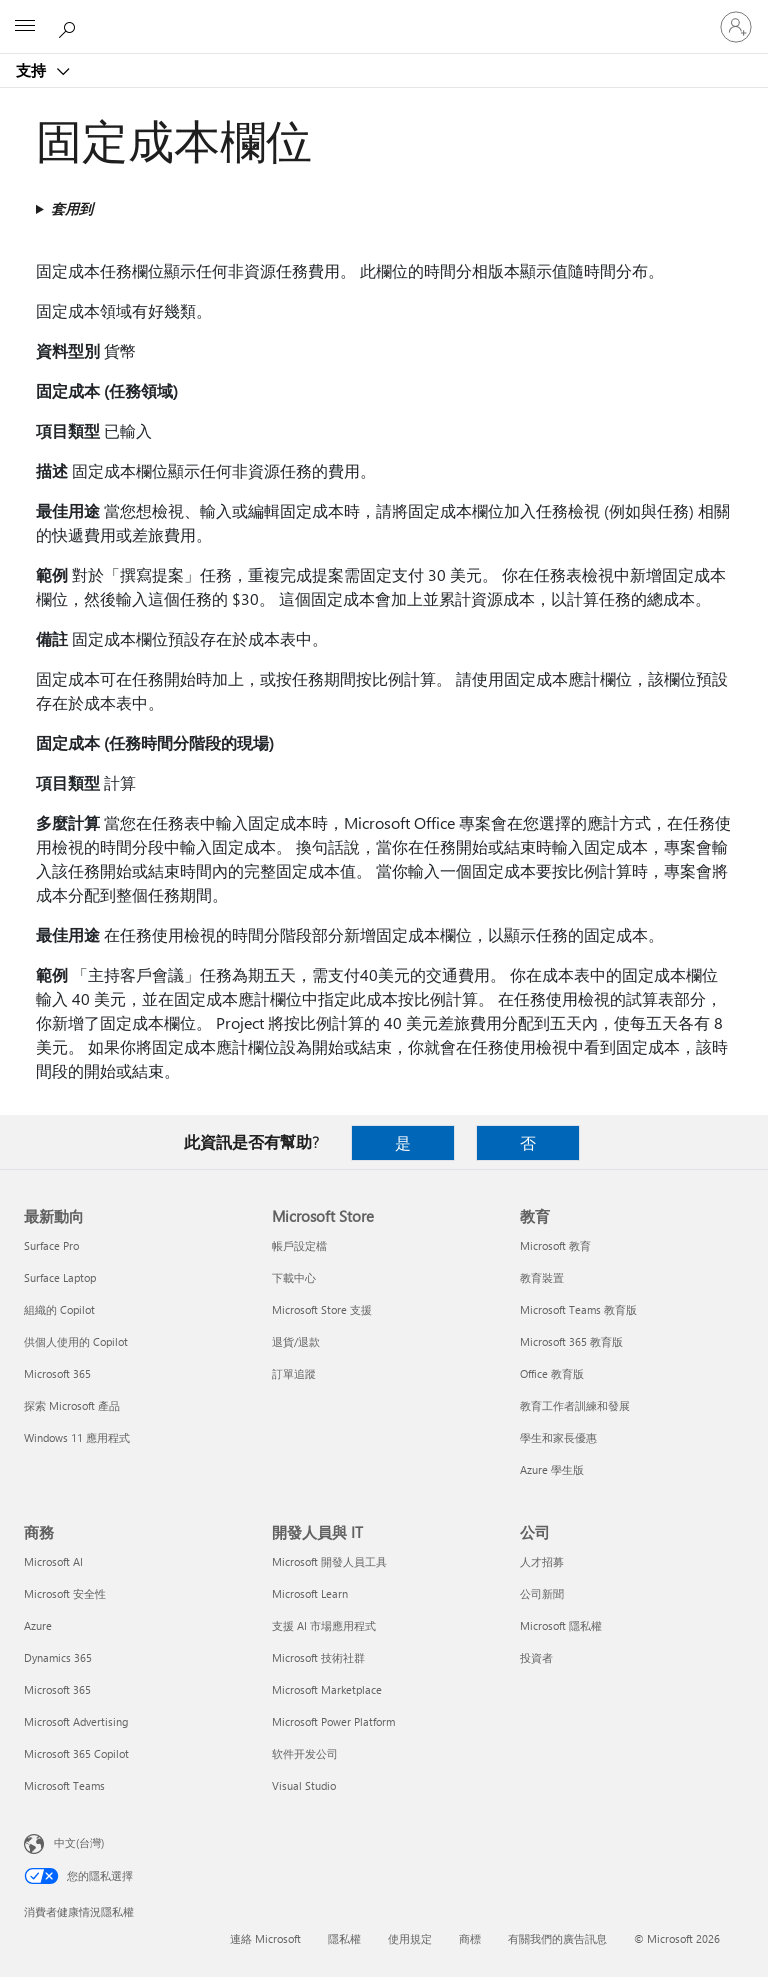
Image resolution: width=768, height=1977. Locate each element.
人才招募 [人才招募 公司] (542, 1561)
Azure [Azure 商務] (38, 1625)
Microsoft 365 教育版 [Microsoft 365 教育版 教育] (571, 1341)
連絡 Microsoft (265, 1938)
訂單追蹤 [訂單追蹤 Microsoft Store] (294, 1373)
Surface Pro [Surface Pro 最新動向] (51, 1245)
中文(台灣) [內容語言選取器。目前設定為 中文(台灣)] (79, 1842)
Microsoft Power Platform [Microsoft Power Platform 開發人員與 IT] (333, 1721)
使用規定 (410, 1938)
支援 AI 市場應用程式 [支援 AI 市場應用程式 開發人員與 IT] (324, 1625)
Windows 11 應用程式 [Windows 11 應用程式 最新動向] (77, 1437)
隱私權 (344, 1938)
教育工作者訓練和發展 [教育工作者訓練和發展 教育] (575, 1405)
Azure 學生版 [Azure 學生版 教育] (552, 1469)
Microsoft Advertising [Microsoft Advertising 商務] (76, 1721)
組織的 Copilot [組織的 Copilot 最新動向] (59, 1309)
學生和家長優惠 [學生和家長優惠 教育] (558, 1437)
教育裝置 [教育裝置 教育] (542, 1277)
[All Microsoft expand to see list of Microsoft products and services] (25, 27)
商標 (470, 1938)
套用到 (72, 208)
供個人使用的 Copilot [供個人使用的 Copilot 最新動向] (76, 1341)
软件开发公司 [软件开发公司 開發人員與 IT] (305, 1753)
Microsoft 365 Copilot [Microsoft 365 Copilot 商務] (76, 1753)
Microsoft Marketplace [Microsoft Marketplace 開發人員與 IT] (327, 1689)
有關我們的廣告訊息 (557, 1938)
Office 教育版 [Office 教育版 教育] (552, 1373)
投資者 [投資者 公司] (536, 1657)
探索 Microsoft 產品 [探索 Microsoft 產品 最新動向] (72, 1405)
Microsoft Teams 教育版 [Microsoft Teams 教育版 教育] (578, 1309)
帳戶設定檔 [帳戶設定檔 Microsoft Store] (299, 1245)
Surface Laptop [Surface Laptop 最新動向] (60, 1277)
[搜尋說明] (70, 26)
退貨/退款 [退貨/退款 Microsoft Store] (296, 1341)
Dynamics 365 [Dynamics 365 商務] (58, 1657)
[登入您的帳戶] (736, 27)
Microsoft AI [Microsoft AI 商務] (53, 1561)
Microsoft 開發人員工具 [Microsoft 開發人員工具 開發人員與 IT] (329, 1561)
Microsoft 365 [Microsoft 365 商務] (57, 1689)
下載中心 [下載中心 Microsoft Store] (294, 1277)
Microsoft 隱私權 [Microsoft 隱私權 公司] (561, 1625)
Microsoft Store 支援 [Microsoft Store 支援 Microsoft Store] (322, 1309)
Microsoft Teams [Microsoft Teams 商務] (64, 1785)
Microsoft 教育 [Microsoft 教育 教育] (555, 1245)
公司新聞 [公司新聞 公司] (542, 1593)
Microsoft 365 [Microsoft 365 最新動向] (57, 1373)
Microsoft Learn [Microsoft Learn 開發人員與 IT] (310, 1593)
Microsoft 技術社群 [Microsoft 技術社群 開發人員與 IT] (318, 1657)
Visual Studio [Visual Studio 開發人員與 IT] (304, 1785)
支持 (33, 70)
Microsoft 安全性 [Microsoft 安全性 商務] (65, 1593)
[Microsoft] (383, 15)
